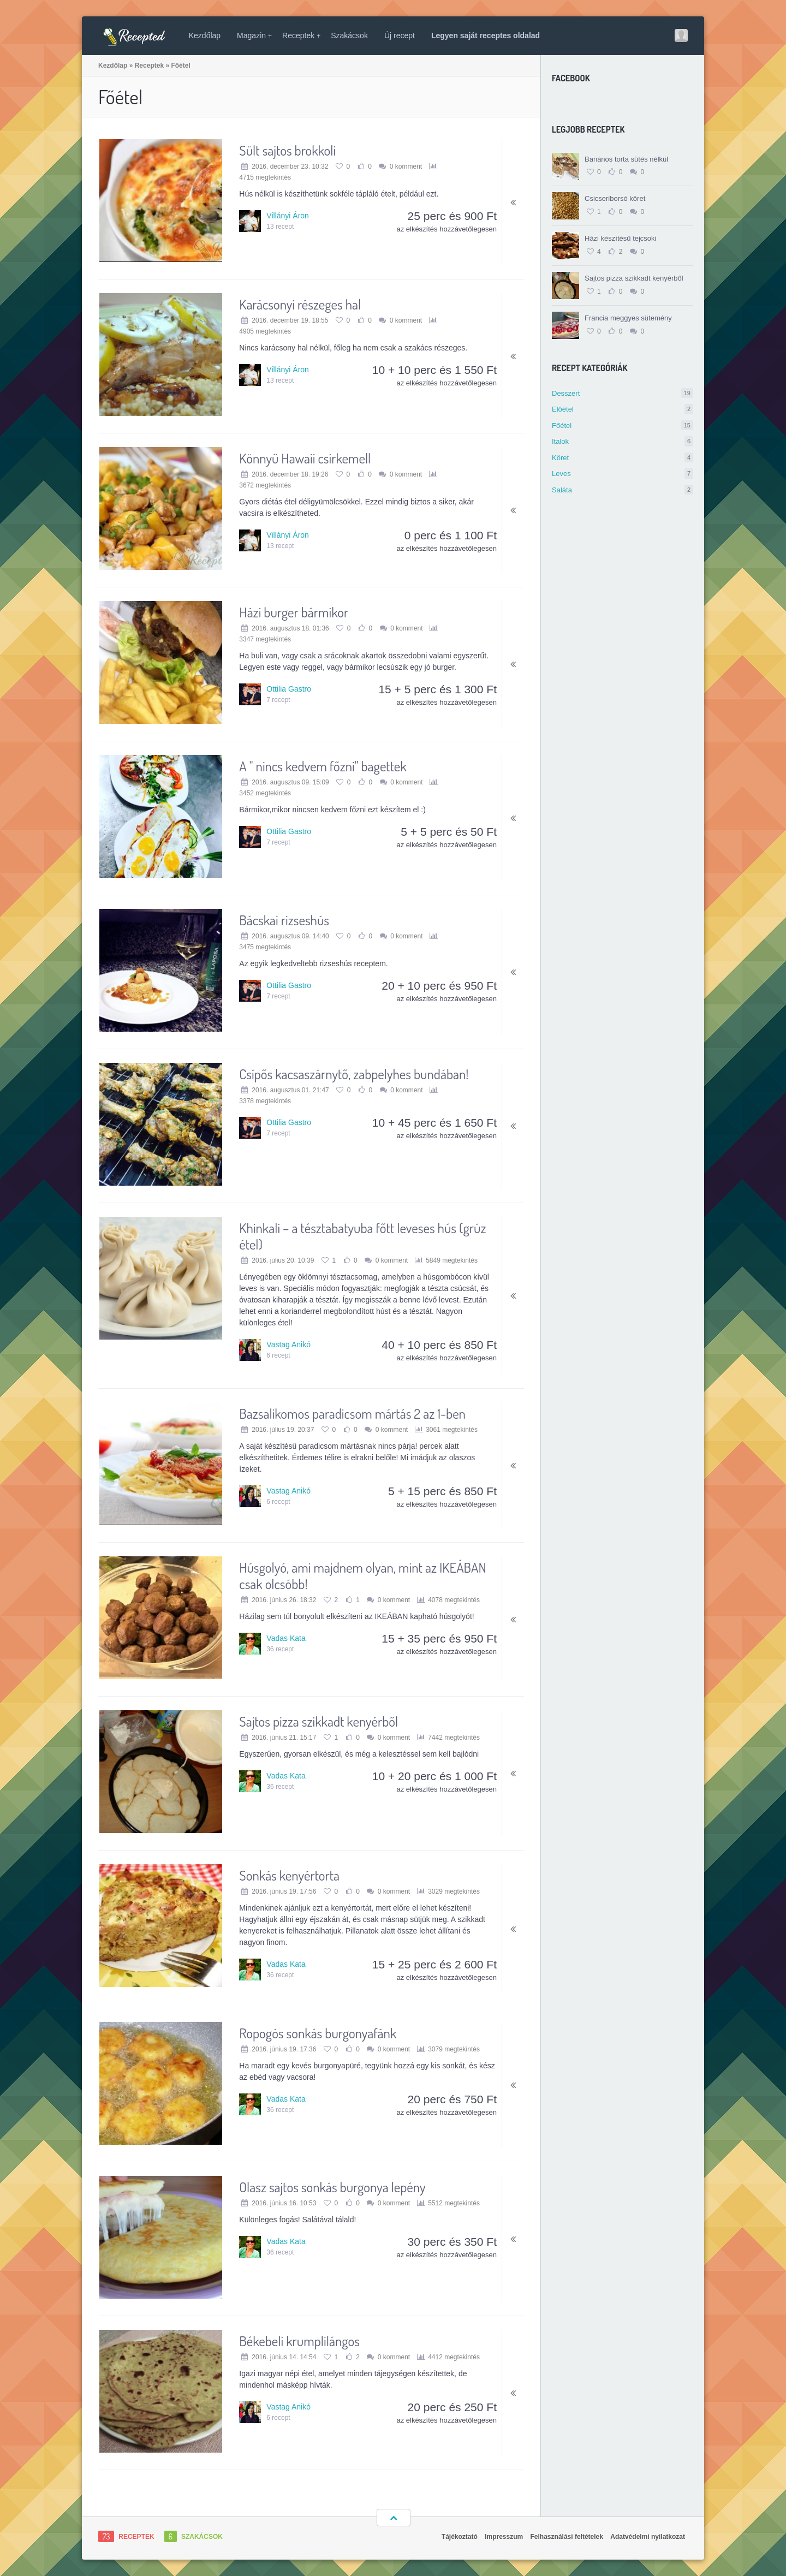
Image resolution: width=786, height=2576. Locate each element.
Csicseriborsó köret (615, 198)
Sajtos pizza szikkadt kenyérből (634, 278)
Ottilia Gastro (288, 689)
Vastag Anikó (288, 1344)
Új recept (399, 35)
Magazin (254, 35)
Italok (622, 441)
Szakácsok (349, 35)
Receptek (301, 35)
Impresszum (504, 2537)
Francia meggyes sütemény (628, 318)
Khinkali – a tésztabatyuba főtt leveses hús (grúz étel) (362, 1235)
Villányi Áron (287, 215)
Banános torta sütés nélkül (626, 159)
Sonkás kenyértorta (289, 1875)
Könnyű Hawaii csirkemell (305, 458)
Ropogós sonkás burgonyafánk (317, 2033)
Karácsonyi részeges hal (300, 304)
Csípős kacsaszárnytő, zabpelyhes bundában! (353, 1074)
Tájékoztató (460, 2537)
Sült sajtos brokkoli (287, 150)
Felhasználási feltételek (567, 2537)
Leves (622, 473)
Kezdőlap (205, 35)
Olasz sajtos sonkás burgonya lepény (332, 2187)
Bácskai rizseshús (284, 920)
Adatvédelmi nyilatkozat (647, 2537)
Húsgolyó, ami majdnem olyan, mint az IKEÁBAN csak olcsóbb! (362, 1575)
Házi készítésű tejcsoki (621, 238)
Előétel (622, 409)
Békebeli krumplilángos (299, 2341)
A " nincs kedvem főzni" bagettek (322, 766)
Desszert (622, 393)
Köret (622, 458)
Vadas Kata (285, 1638)
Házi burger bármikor (293, 612)
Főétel (622, 425)
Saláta (622, 490)
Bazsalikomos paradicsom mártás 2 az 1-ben (352, 1413)
